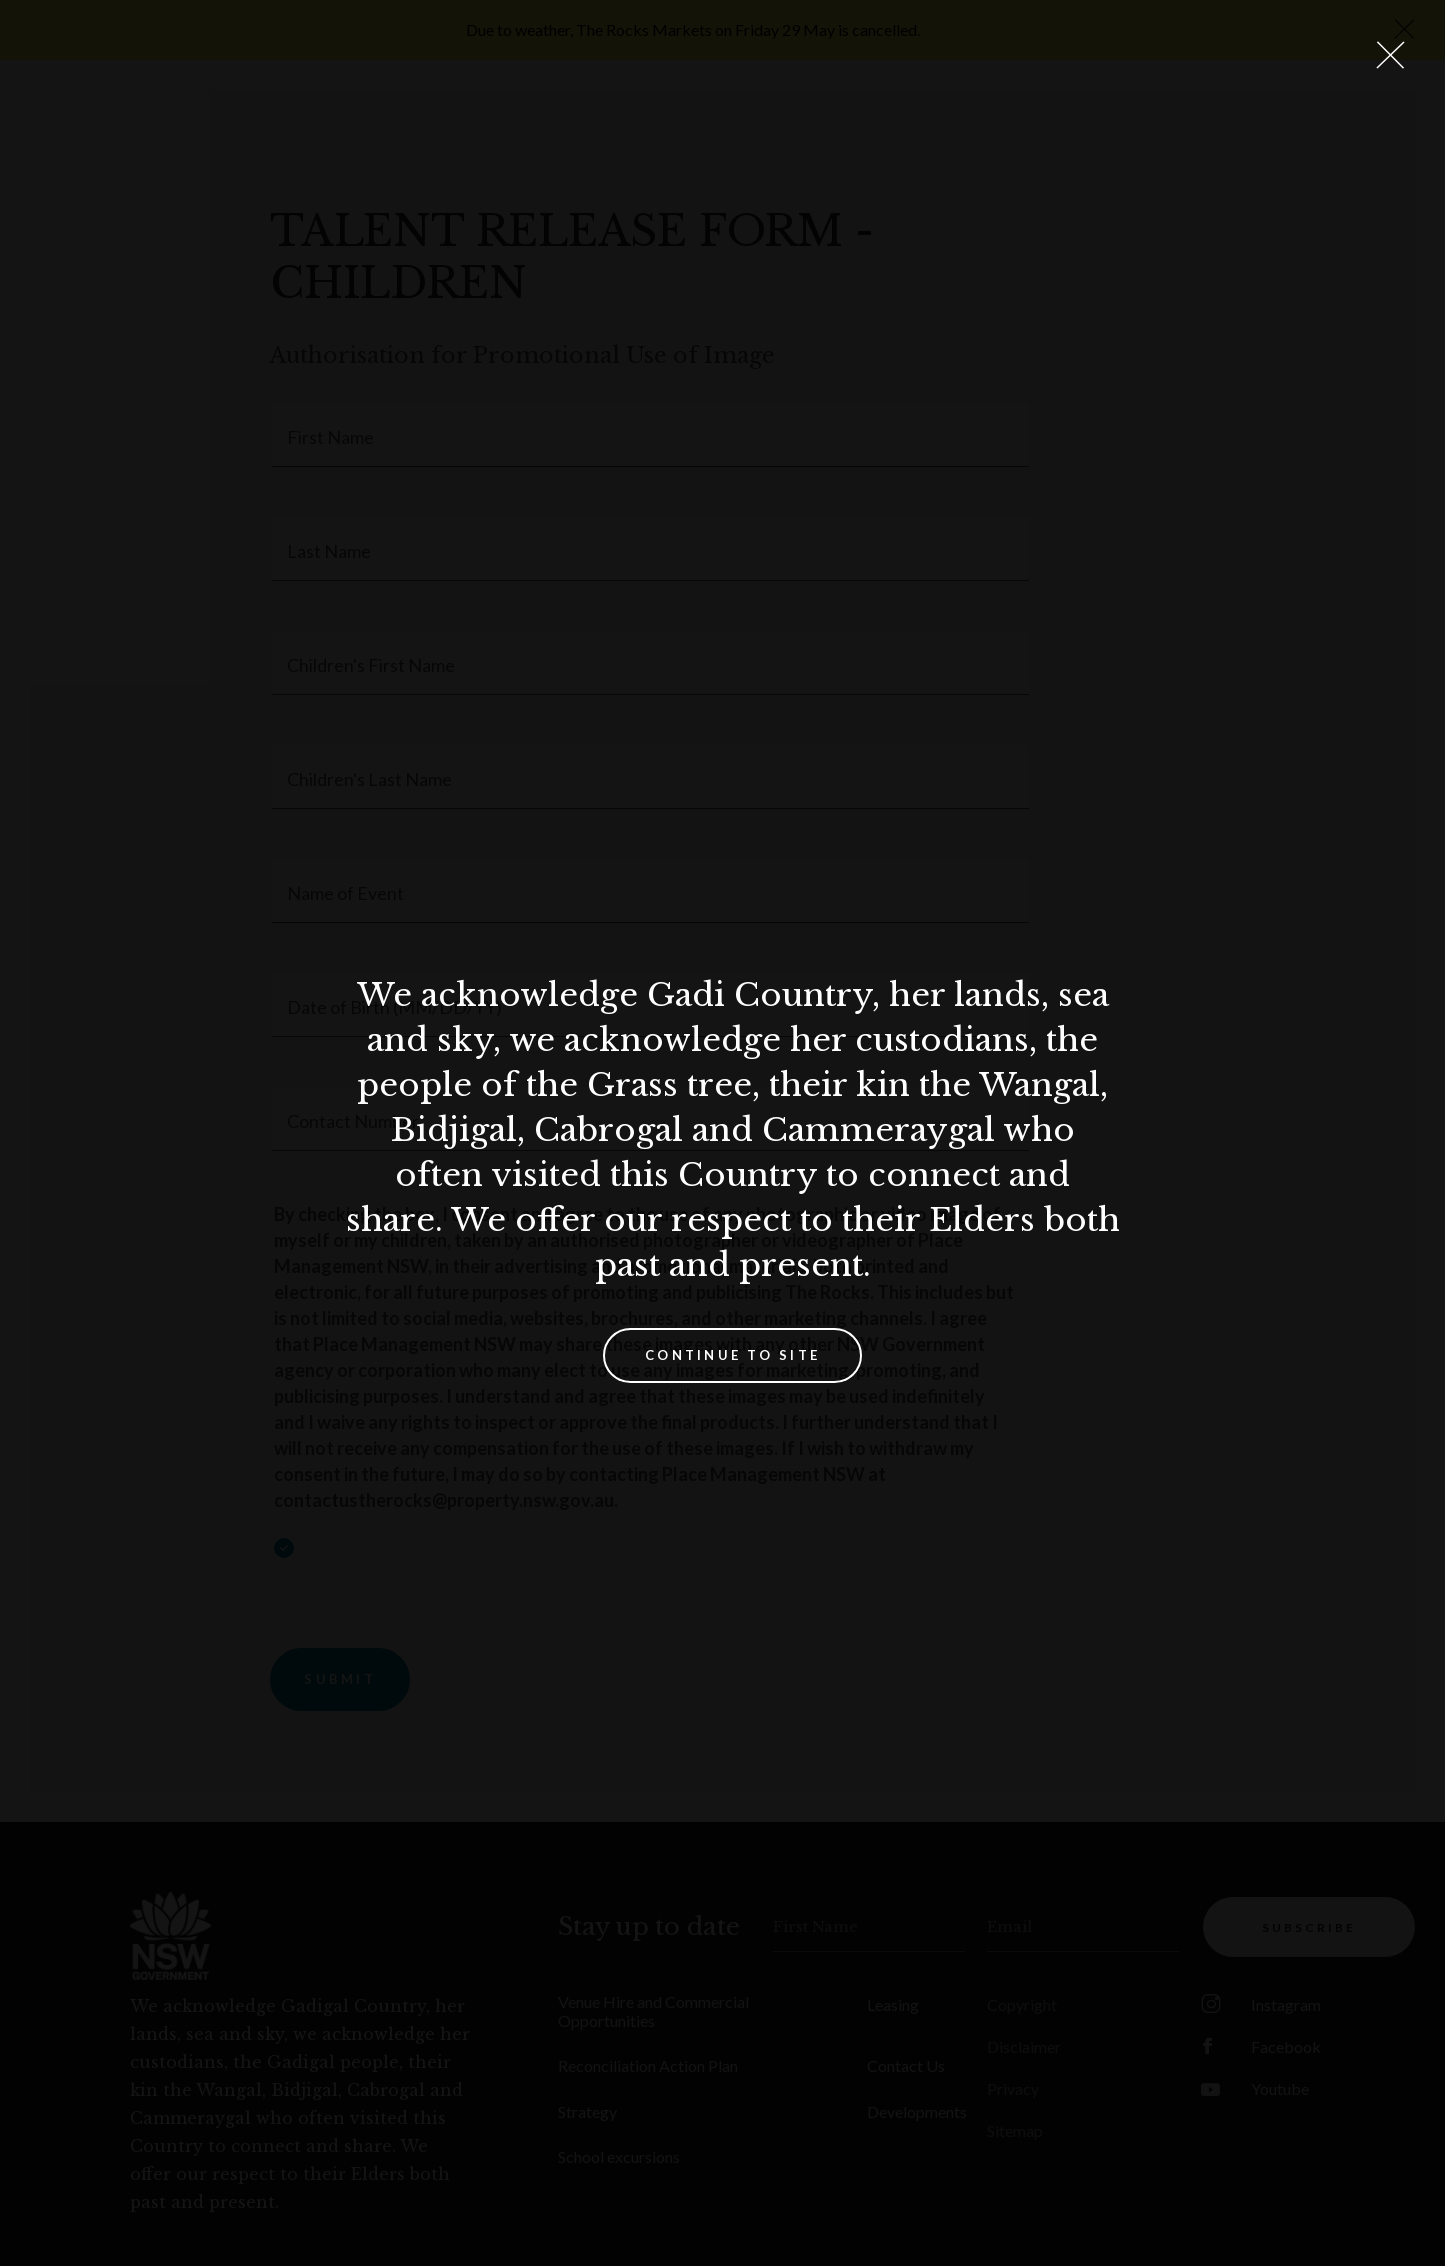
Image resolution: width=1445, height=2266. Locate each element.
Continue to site (732, 1355)
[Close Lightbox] (1390, 55)
